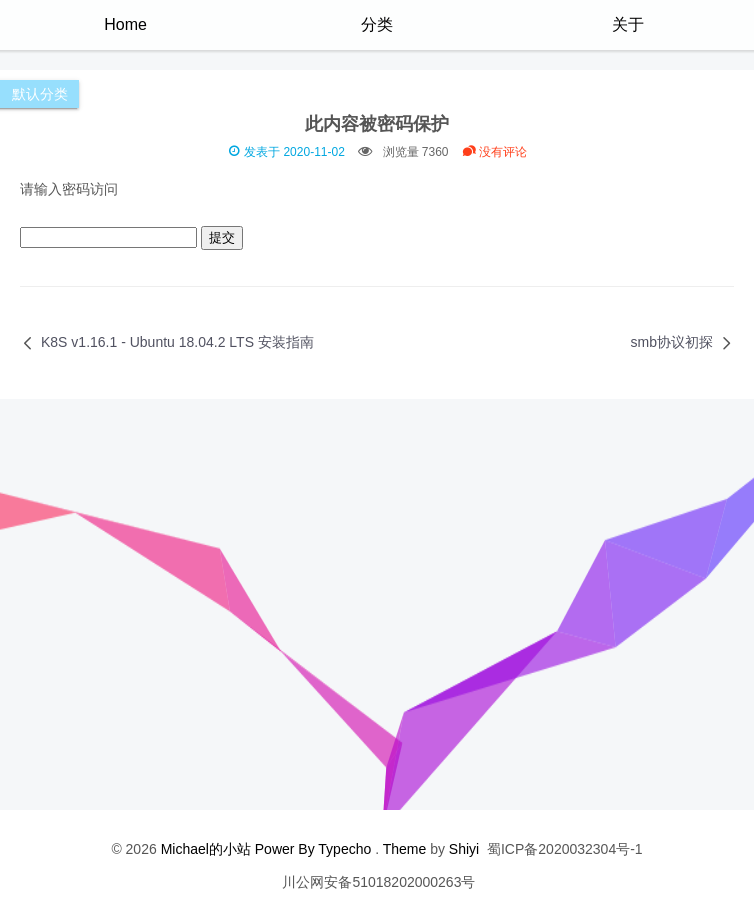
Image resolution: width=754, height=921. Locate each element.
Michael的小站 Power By (240, 849)
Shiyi (464, 849)
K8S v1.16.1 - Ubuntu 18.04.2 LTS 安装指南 (177, 342)
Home (125, 24)
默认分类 (40, 94)
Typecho (344, 849)
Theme (405, 849)
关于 (628, 24)
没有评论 (494, 152)
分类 (377, 24)
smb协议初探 (672, 342)
